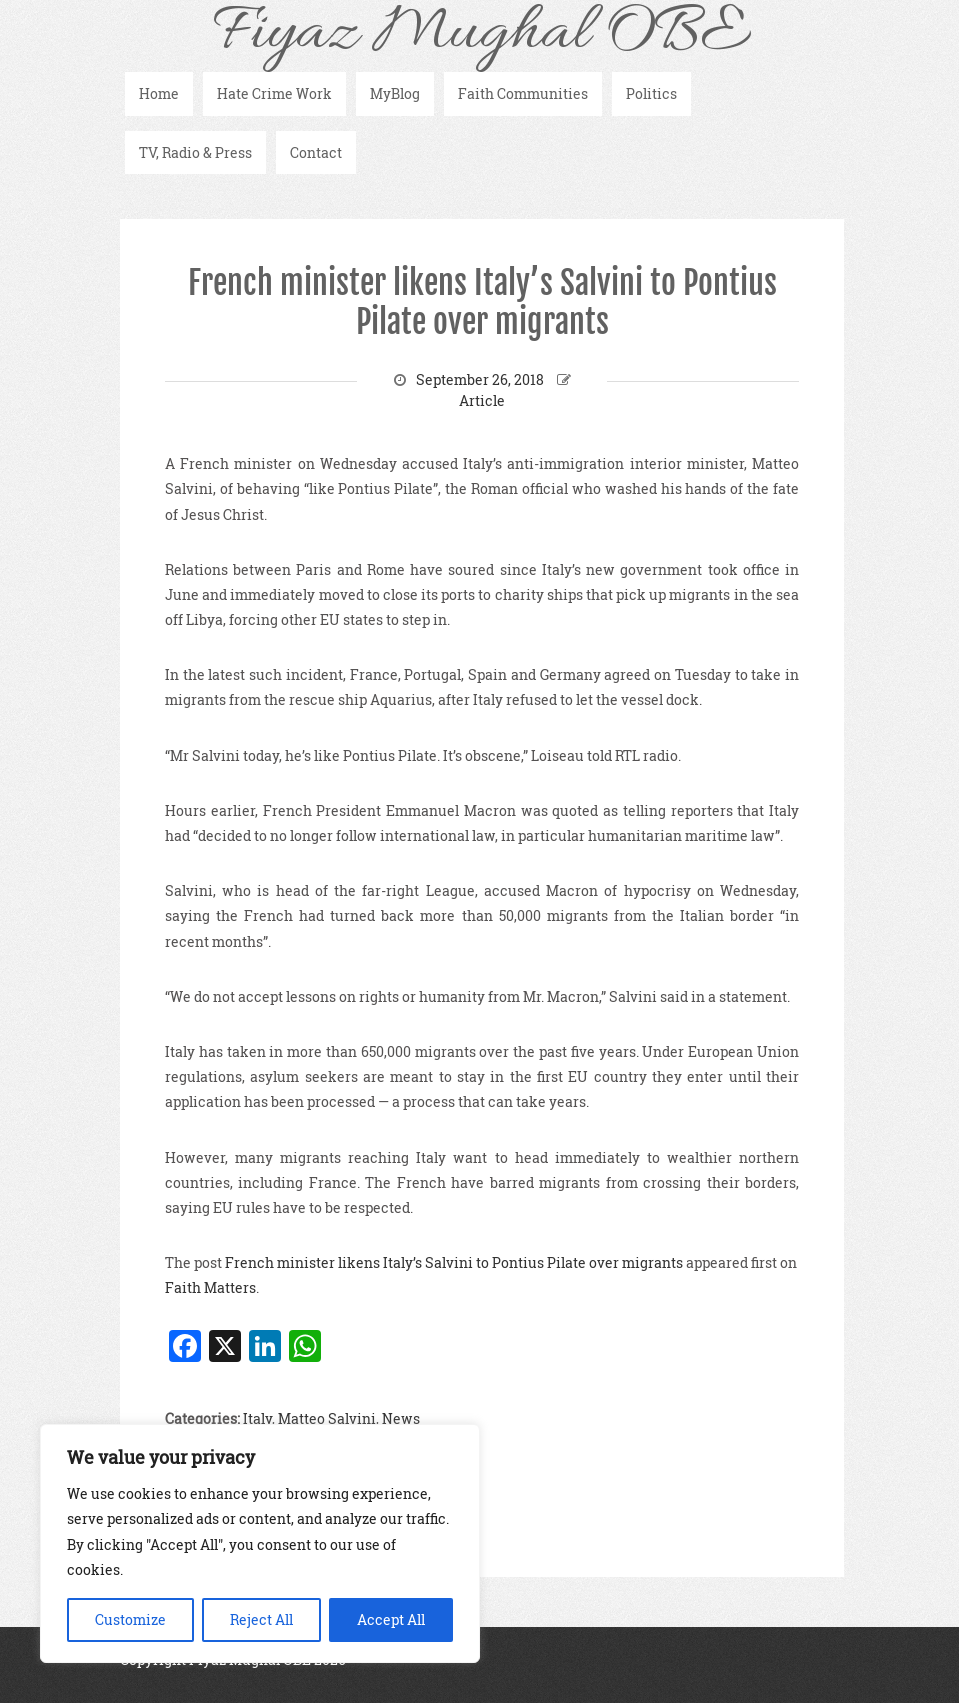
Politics (651, 93)
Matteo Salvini (327, 1418)
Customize (130, 1619)
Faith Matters (210, 1287)
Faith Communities (523, 93)
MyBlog (395, 93)
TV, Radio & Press (195, 152)
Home (159, 93)
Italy (257, 1418)
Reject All (261, 1619)
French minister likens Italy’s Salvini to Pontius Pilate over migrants (482, 302)
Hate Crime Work (274, 93)
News (401, 1418)
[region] (260, 1543)
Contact (316, 152)
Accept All (391, 1619)
